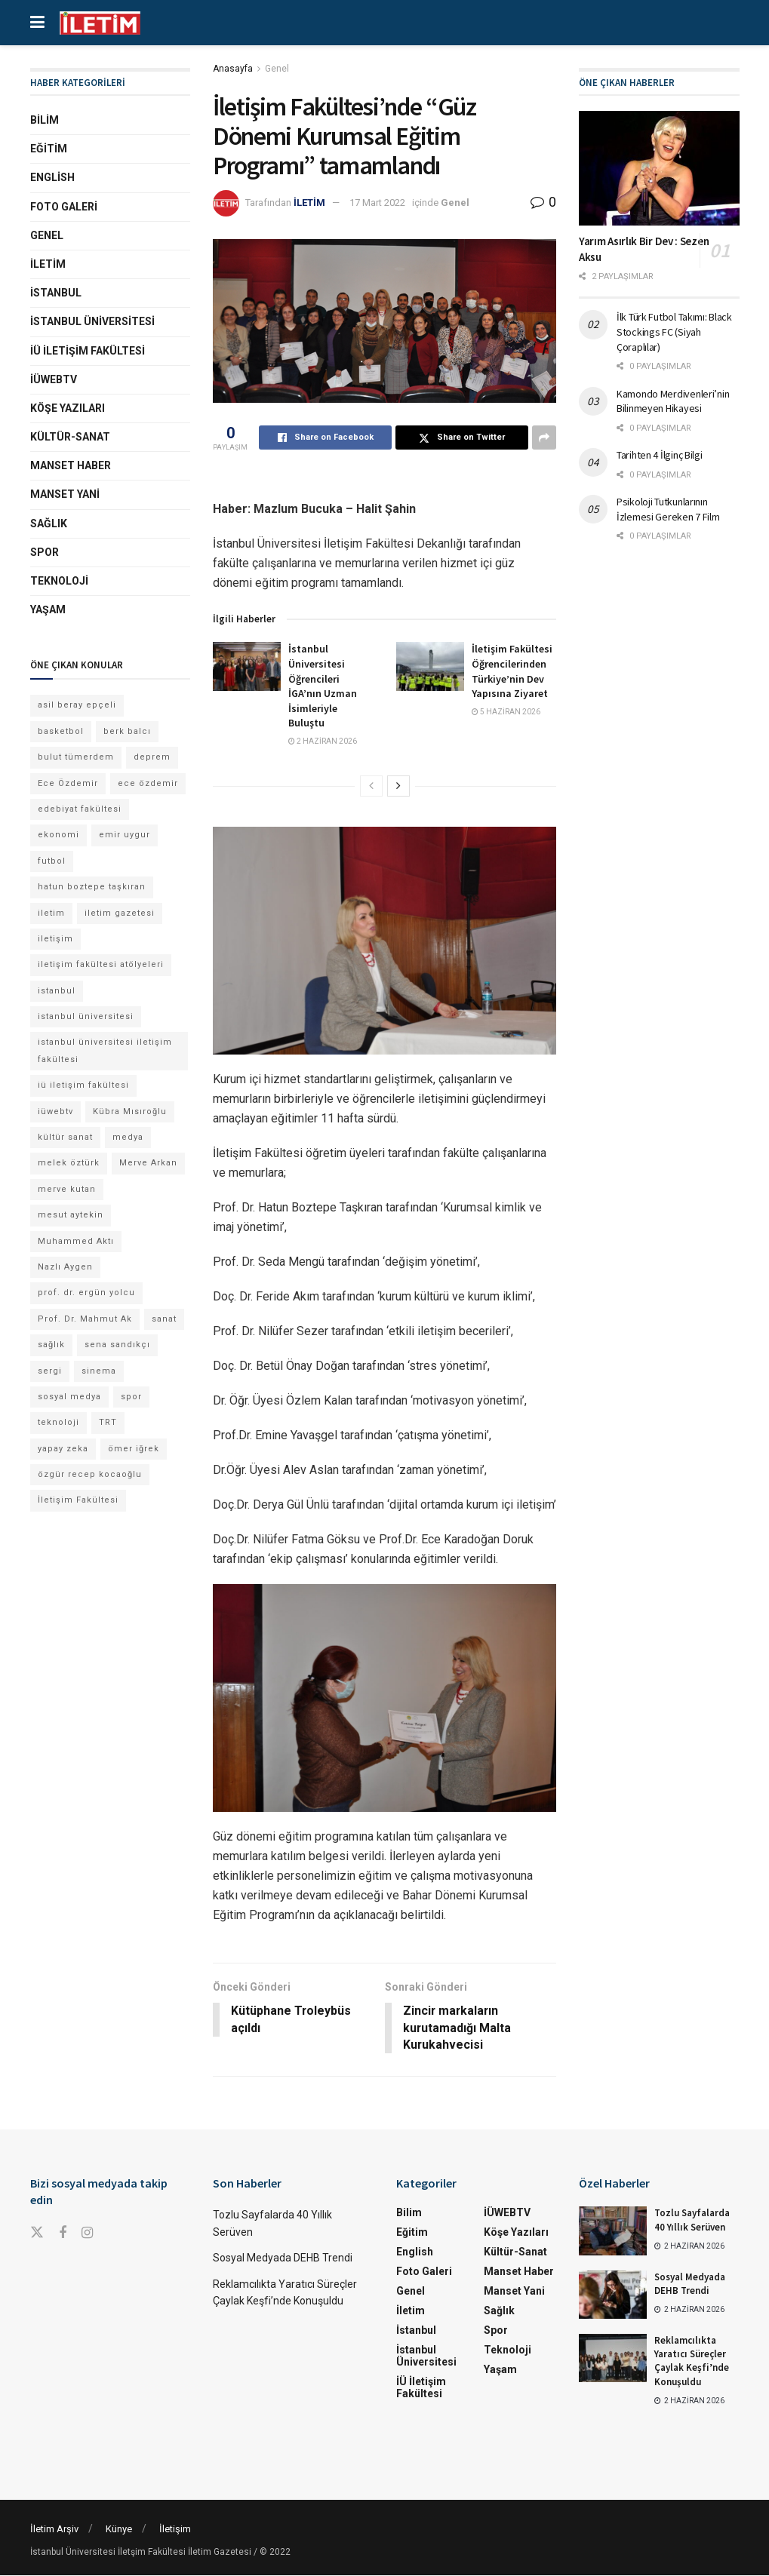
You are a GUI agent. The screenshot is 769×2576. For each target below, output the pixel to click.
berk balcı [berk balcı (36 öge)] (127, 731)
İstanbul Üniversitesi (92, 321)
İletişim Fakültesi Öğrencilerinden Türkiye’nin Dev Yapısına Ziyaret (512, 671)
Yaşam (48, 609)
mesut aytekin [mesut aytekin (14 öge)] (70, 1215)
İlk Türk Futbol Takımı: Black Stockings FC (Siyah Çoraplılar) (674, 331)
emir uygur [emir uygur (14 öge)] (124, 835)
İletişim (175, 2529)
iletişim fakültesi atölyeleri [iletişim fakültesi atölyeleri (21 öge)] (101, 964)
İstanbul (56, 293)
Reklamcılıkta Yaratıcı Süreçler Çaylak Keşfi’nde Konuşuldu (691, 2362)
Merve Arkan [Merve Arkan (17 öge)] (148, 1163)
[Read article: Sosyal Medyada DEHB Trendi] (613, 2295)
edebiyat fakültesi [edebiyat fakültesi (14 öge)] (80, 809)
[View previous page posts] (371, 786)
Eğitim (48, 149)
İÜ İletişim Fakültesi (87, 351)
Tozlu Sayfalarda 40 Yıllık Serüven (692, 2220)
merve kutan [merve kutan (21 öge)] (67, 1189)
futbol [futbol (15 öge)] (52, 861)
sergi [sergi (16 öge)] (50, 1371)
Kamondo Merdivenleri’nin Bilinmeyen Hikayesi (673, 401)
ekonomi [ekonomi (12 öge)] (58, 835)
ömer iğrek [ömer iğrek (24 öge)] (133, 1449)
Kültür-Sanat (70, 437)
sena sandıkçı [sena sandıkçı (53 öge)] (117, 1344)
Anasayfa (233, 68)
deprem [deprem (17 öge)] (152, 757)
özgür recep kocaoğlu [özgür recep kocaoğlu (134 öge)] (90, 1474)
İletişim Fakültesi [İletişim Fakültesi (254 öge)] (78, 1500)
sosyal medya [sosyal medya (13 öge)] (69, 1397)
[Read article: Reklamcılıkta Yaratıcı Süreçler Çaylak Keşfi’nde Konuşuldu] (613, 2359)
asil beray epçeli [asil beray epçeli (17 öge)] (77, 705)
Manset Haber (70, 465)
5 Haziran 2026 (506, 712)
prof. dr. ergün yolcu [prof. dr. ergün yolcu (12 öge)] (86, 1292)
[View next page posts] (398, 786)
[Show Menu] (37, 22)
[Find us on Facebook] (62, 2234)
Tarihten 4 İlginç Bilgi (660, 455)
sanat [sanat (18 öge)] (164, 1319)
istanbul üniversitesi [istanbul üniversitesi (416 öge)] (86, 1016)
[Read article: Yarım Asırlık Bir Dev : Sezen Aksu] (659, 168)
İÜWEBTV (53, 379)
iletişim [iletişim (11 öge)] (55, 939)
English (52, 177)
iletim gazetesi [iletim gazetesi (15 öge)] (120, 913)
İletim (48, 264)
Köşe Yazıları (67, 408)
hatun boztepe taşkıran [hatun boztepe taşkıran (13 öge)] (92, 887)
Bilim (44, 120)
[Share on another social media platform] (544, 437)
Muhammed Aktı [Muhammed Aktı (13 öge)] (76, 1241)
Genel (277, 68)
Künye (119, 2529)
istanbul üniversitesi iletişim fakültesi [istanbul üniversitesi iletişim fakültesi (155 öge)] (105, 1050)
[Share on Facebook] (325, 437)
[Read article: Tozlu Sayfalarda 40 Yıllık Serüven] (613, 2231)
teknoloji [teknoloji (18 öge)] (58, 1422)
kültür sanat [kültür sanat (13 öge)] (65, 1137)
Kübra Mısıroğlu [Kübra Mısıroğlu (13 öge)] (130, 1111)
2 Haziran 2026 (322, 741)
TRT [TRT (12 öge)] (108, 1422)
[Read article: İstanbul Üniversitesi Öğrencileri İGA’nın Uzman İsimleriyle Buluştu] (247, 666)
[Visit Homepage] (100, 23)
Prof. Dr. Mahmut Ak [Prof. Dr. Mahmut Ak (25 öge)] (85, 1319)
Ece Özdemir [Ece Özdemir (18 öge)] (68, 783)
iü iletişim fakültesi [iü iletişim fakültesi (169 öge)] (83, 1085)
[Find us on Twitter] (37, 2233)
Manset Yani (65, 494)
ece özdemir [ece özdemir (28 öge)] (148, 783)
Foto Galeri (63, 207)
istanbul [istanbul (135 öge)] (56, 991)
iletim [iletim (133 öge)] (51, 913)
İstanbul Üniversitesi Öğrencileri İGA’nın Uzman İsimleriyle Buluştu (322, 685)
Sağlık (48, 523)
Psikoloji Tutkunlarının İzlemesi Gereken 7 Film (668, 509)
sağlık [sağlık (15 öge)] (51, 1344)
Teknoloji (59, 581)
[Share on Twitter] (461, 437)
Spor (44, 552)
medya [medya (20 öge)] (127, 1137)
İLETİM (309, 202)
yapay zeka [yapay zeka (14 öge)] (63, 1449)
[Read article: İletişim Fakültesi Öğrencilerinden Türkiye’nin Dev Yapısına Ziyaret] (430, 666)
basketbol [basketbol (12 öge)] (61, 731)
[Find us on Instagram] (87, 2234)
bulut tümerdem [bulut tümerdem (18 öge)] (76, 757)
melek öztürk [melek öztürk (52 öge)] (69, 1163)
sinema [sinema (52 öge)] (99, 1371)
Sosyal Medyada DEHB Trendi (282, 2258)
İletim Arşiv (54, 2529)
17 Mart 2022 (377, 202)
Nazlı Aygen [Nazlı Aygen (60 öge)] (65, 1267)
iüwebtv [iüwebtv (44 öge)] (55, 1111)
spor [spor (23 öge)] (131, 1397)
